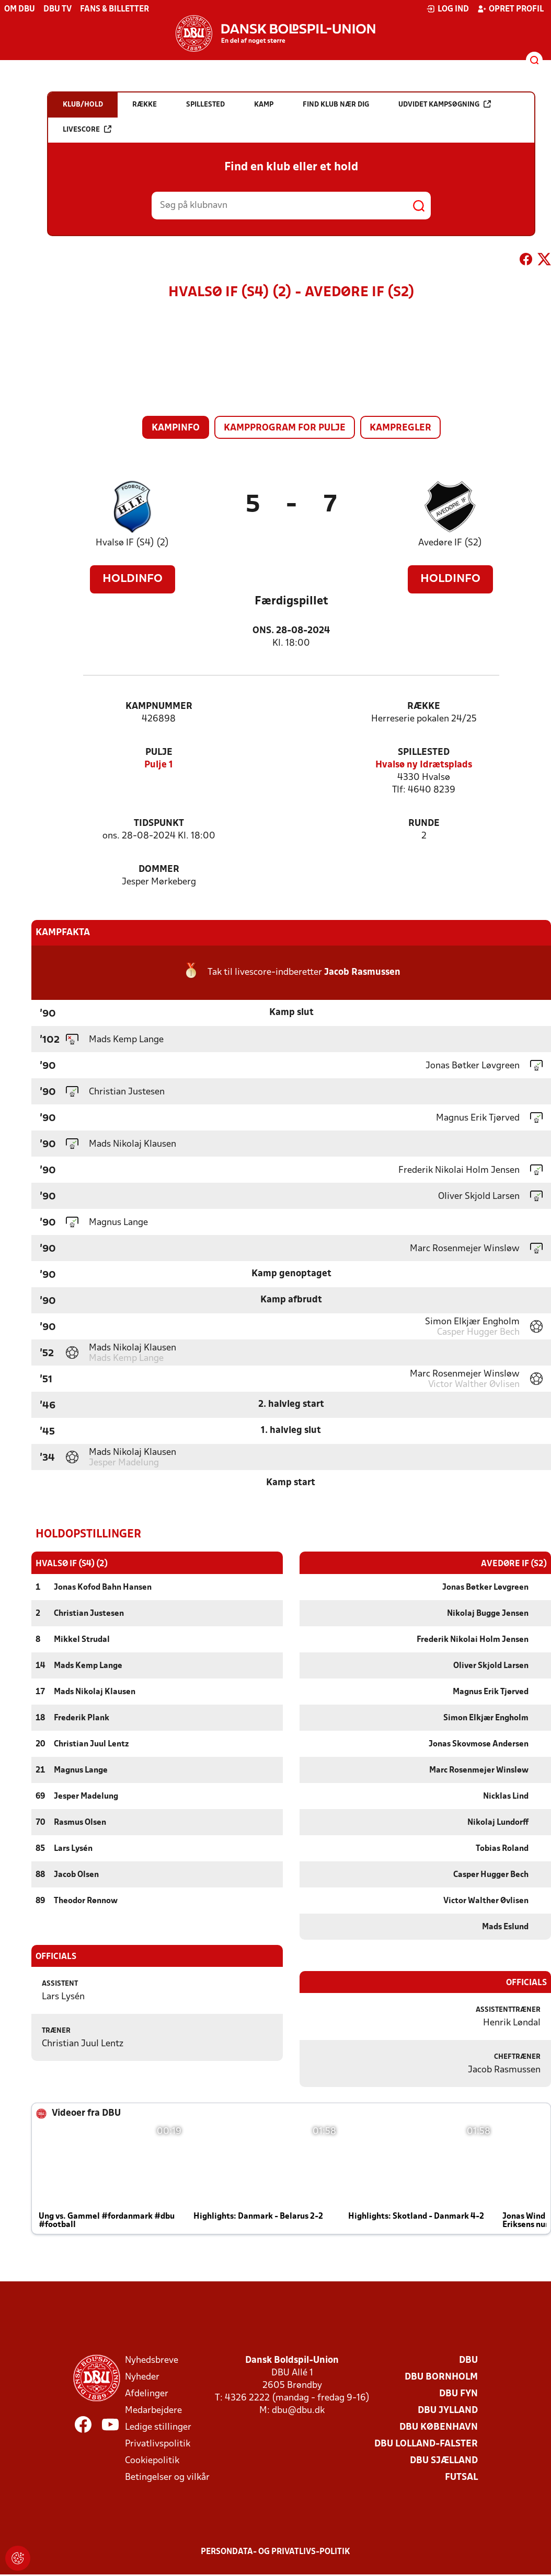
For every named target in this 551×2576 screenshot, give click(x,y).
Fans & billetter (114, 9)
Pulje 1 (158, 765)
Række (423, 706)
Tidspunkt (159, 823)
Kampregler (400, 428)
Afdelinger (146, 2393)
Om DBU (19, 9)
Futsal (461, 2477)
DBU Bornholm (441, 2376)
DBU (468, 2360)
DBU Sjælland (444, 2460)
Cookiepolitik (152, 2460)
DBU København (438, 2426)
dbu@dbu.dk (298, 2410)
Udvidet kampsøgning (444, 104)
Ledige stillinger (158, 2426)
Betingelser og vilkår (167, 2477)
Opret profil (510, 9)
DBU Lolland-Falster (426, 2443)
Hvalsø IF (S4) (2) (132, 543)
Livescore (87, 129)
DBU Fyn (458, 2393)
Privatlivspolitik (157, 2443)
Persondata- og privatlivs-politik (275, 2551)
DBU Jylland (448, 2410)
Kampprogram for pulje (285, 428)
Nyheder (142, 2376)
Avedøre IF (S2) (450, 543)
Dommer (159, 869)
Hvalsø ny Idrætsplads (423, 765)
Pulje (159, 752)
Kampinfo (176, 428)
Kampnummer (158, 706)
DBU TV (57, 9)
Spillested (424, 752)
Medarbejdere (153, 2410)
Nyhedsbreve (151, 2360)
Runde (424, 823)
